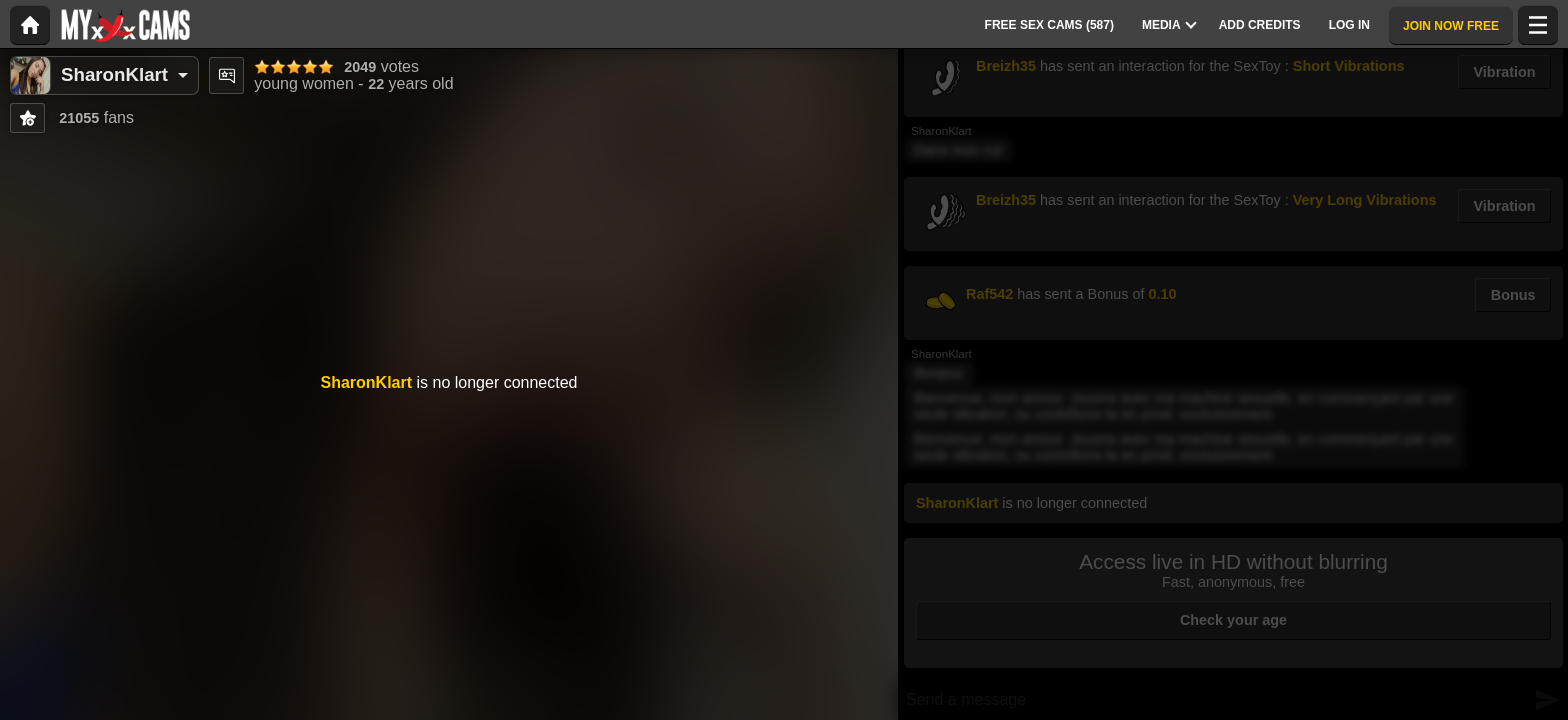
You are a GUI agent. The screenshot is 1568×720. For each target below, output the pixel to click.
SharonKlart (114, 74)
